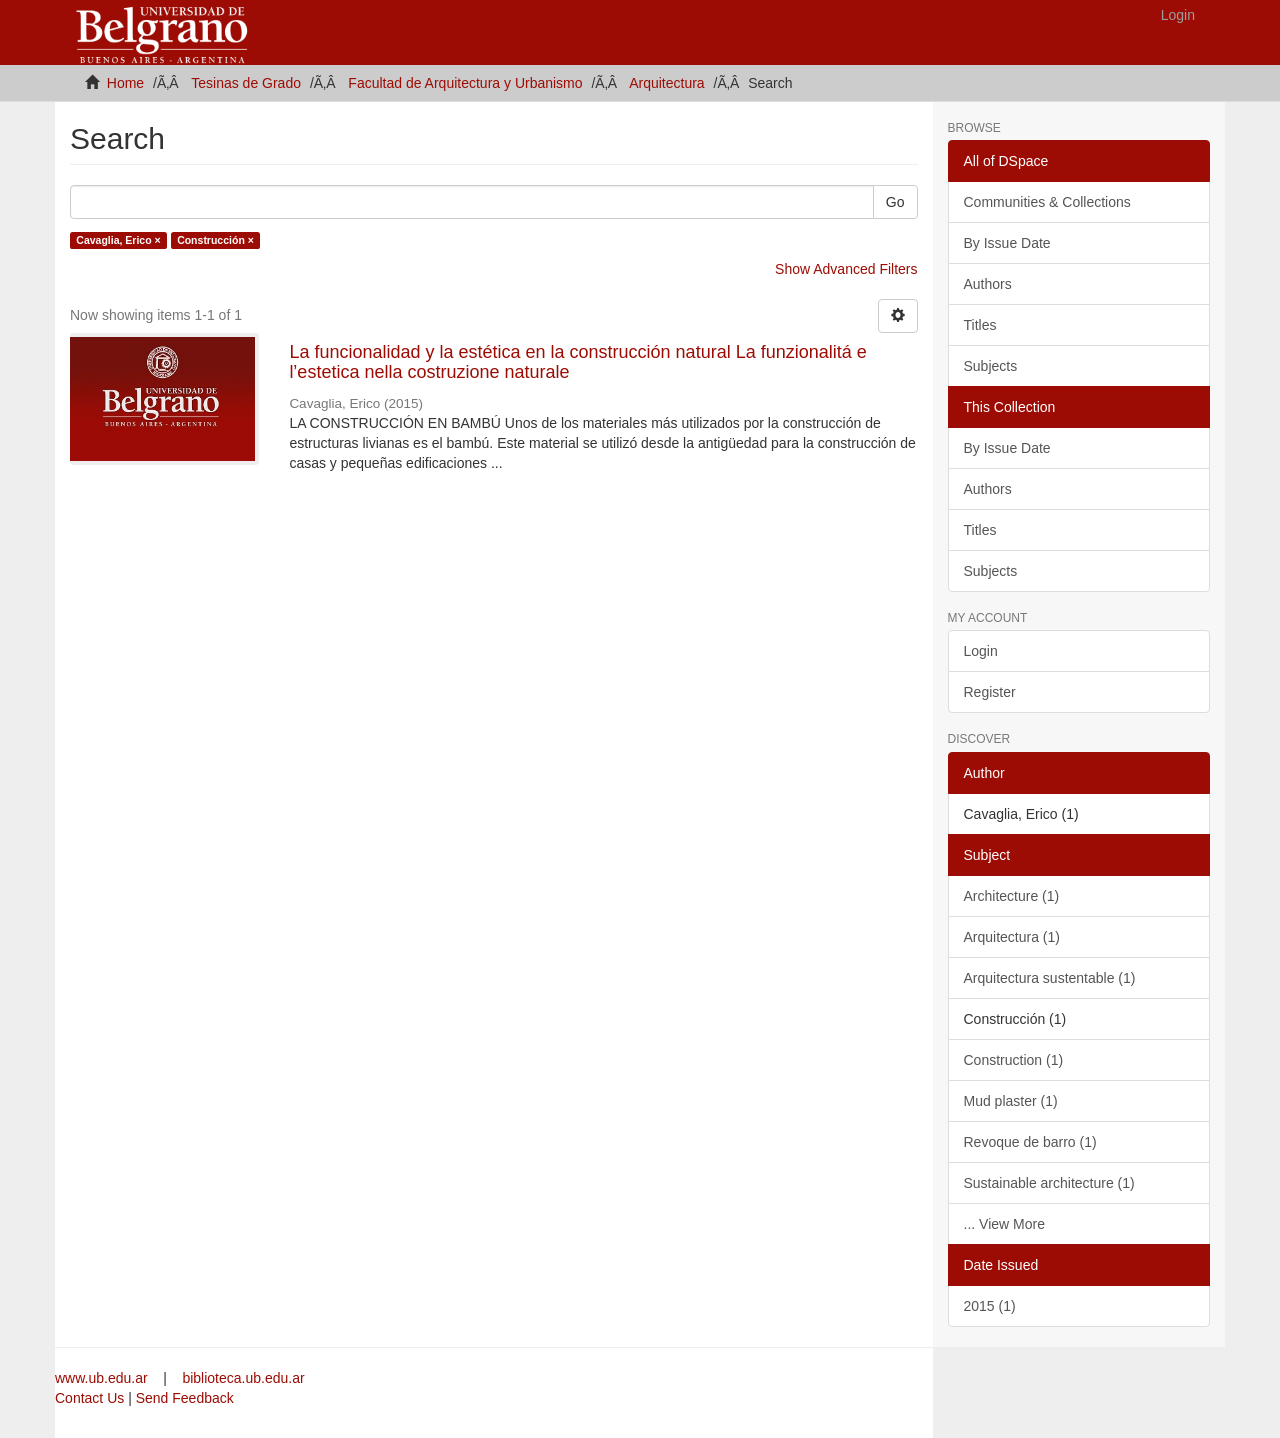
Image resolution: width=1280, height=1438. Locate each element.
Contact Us (89, 1398)
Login (981, 651)
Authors (988, 284)
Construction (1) (1014, 1060)
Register (990, 692)
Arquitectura (666, 83)
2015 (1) (990, 1306)
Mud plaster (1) (1011, 1101)
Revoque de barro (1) (1030, 1142)
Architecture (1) (1012, 896)
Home (125, 83)
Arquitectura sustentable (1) (1050, 978)
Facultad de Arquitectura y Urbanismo (465, 83)
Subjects (991, 366)
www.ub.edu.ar (103, 1378)
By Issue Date (1007, 243)
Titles (980, 325)
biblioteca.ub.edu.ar (243, 1378)
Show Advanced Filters (846, 269)
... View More (1004, 1224)
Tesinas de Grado (246, 83)
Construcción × (215, 240)
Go (895, 202)
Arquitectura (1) (1012, 937)
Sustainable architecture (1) (1049, 1183)
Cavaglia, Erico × (118, 240)
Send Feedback (185, 1398)
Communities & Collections (1047, 202)
